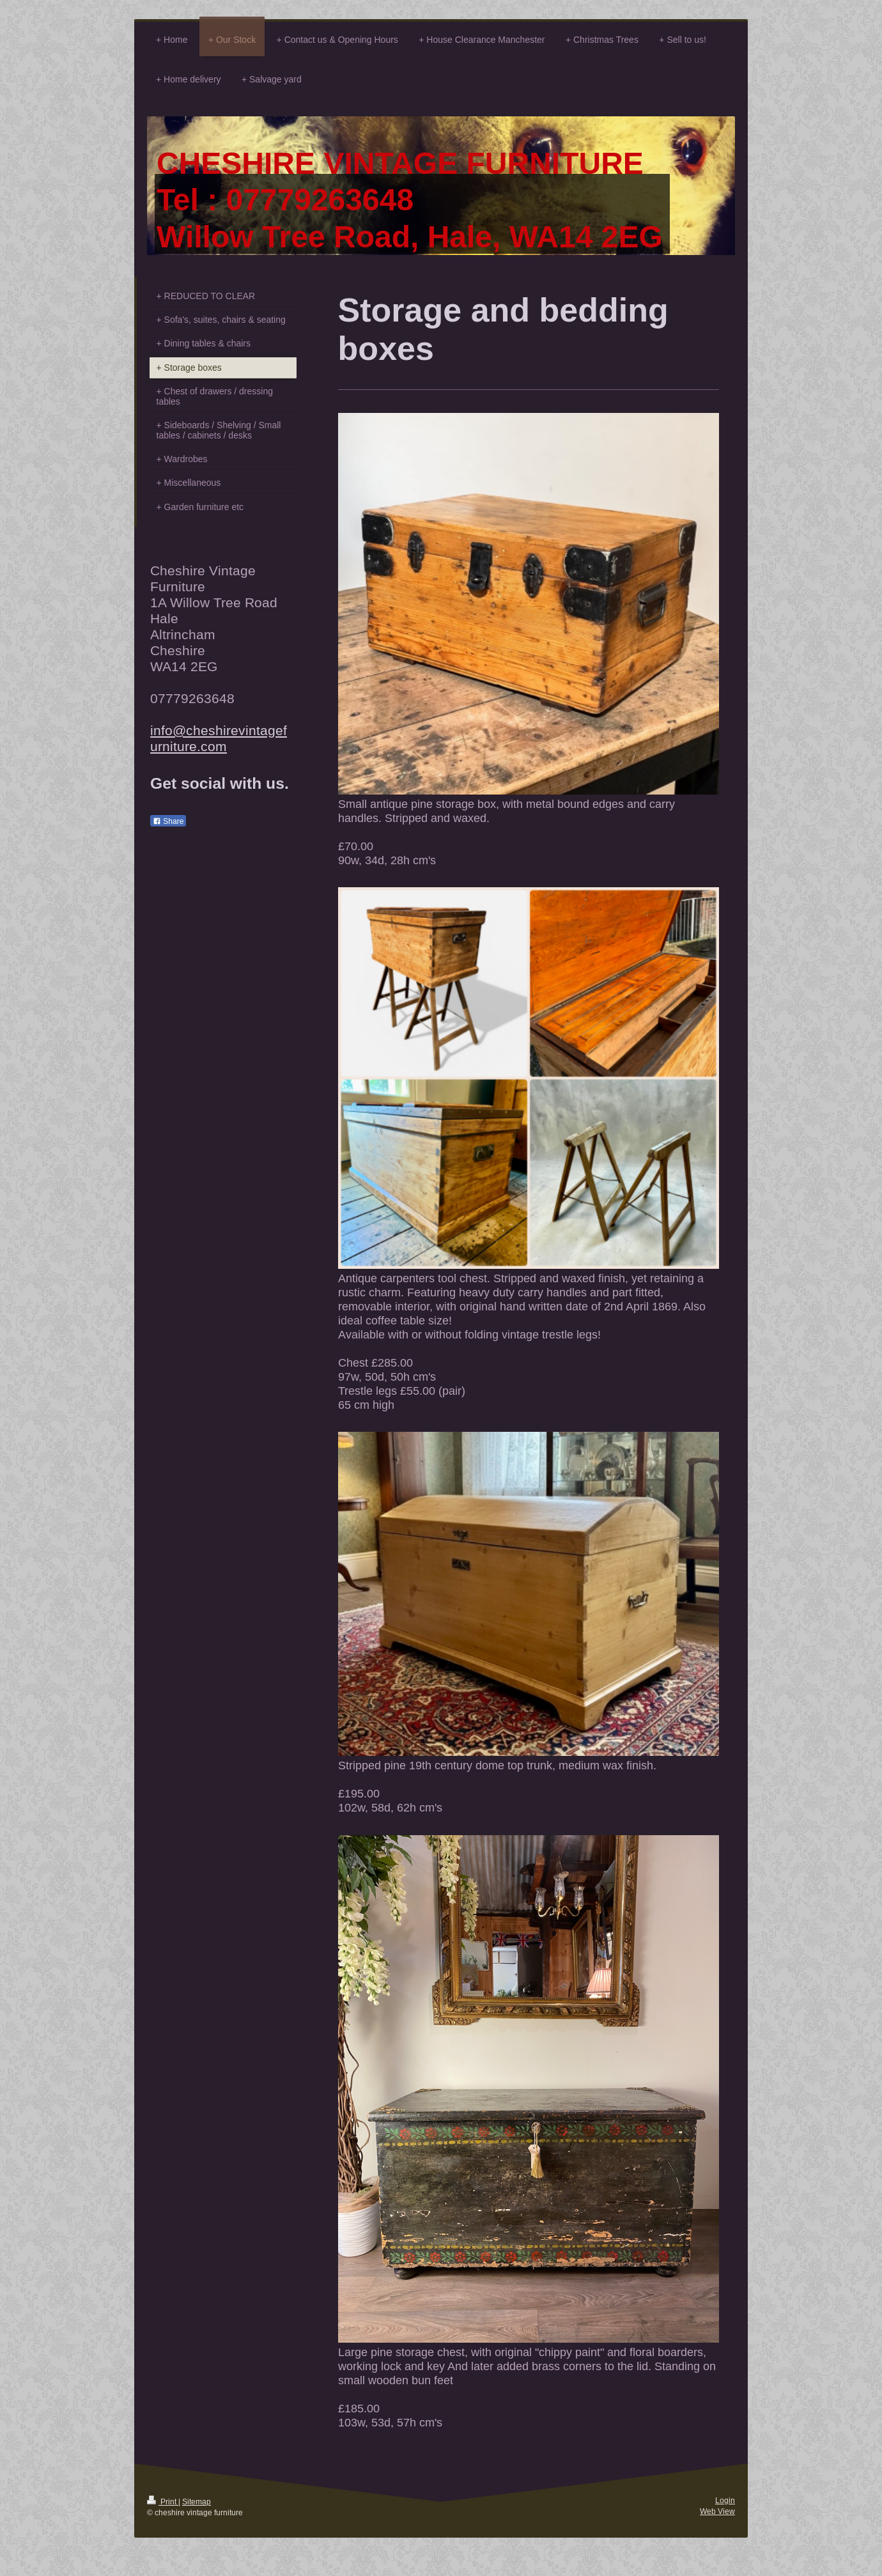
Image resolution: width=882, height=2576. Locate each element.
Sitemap (196, 2501)
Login (725, 2500)
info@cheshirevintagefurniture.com (218, 738)
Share (168, 821)
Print (162, 2501)
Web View (717, 2511)
